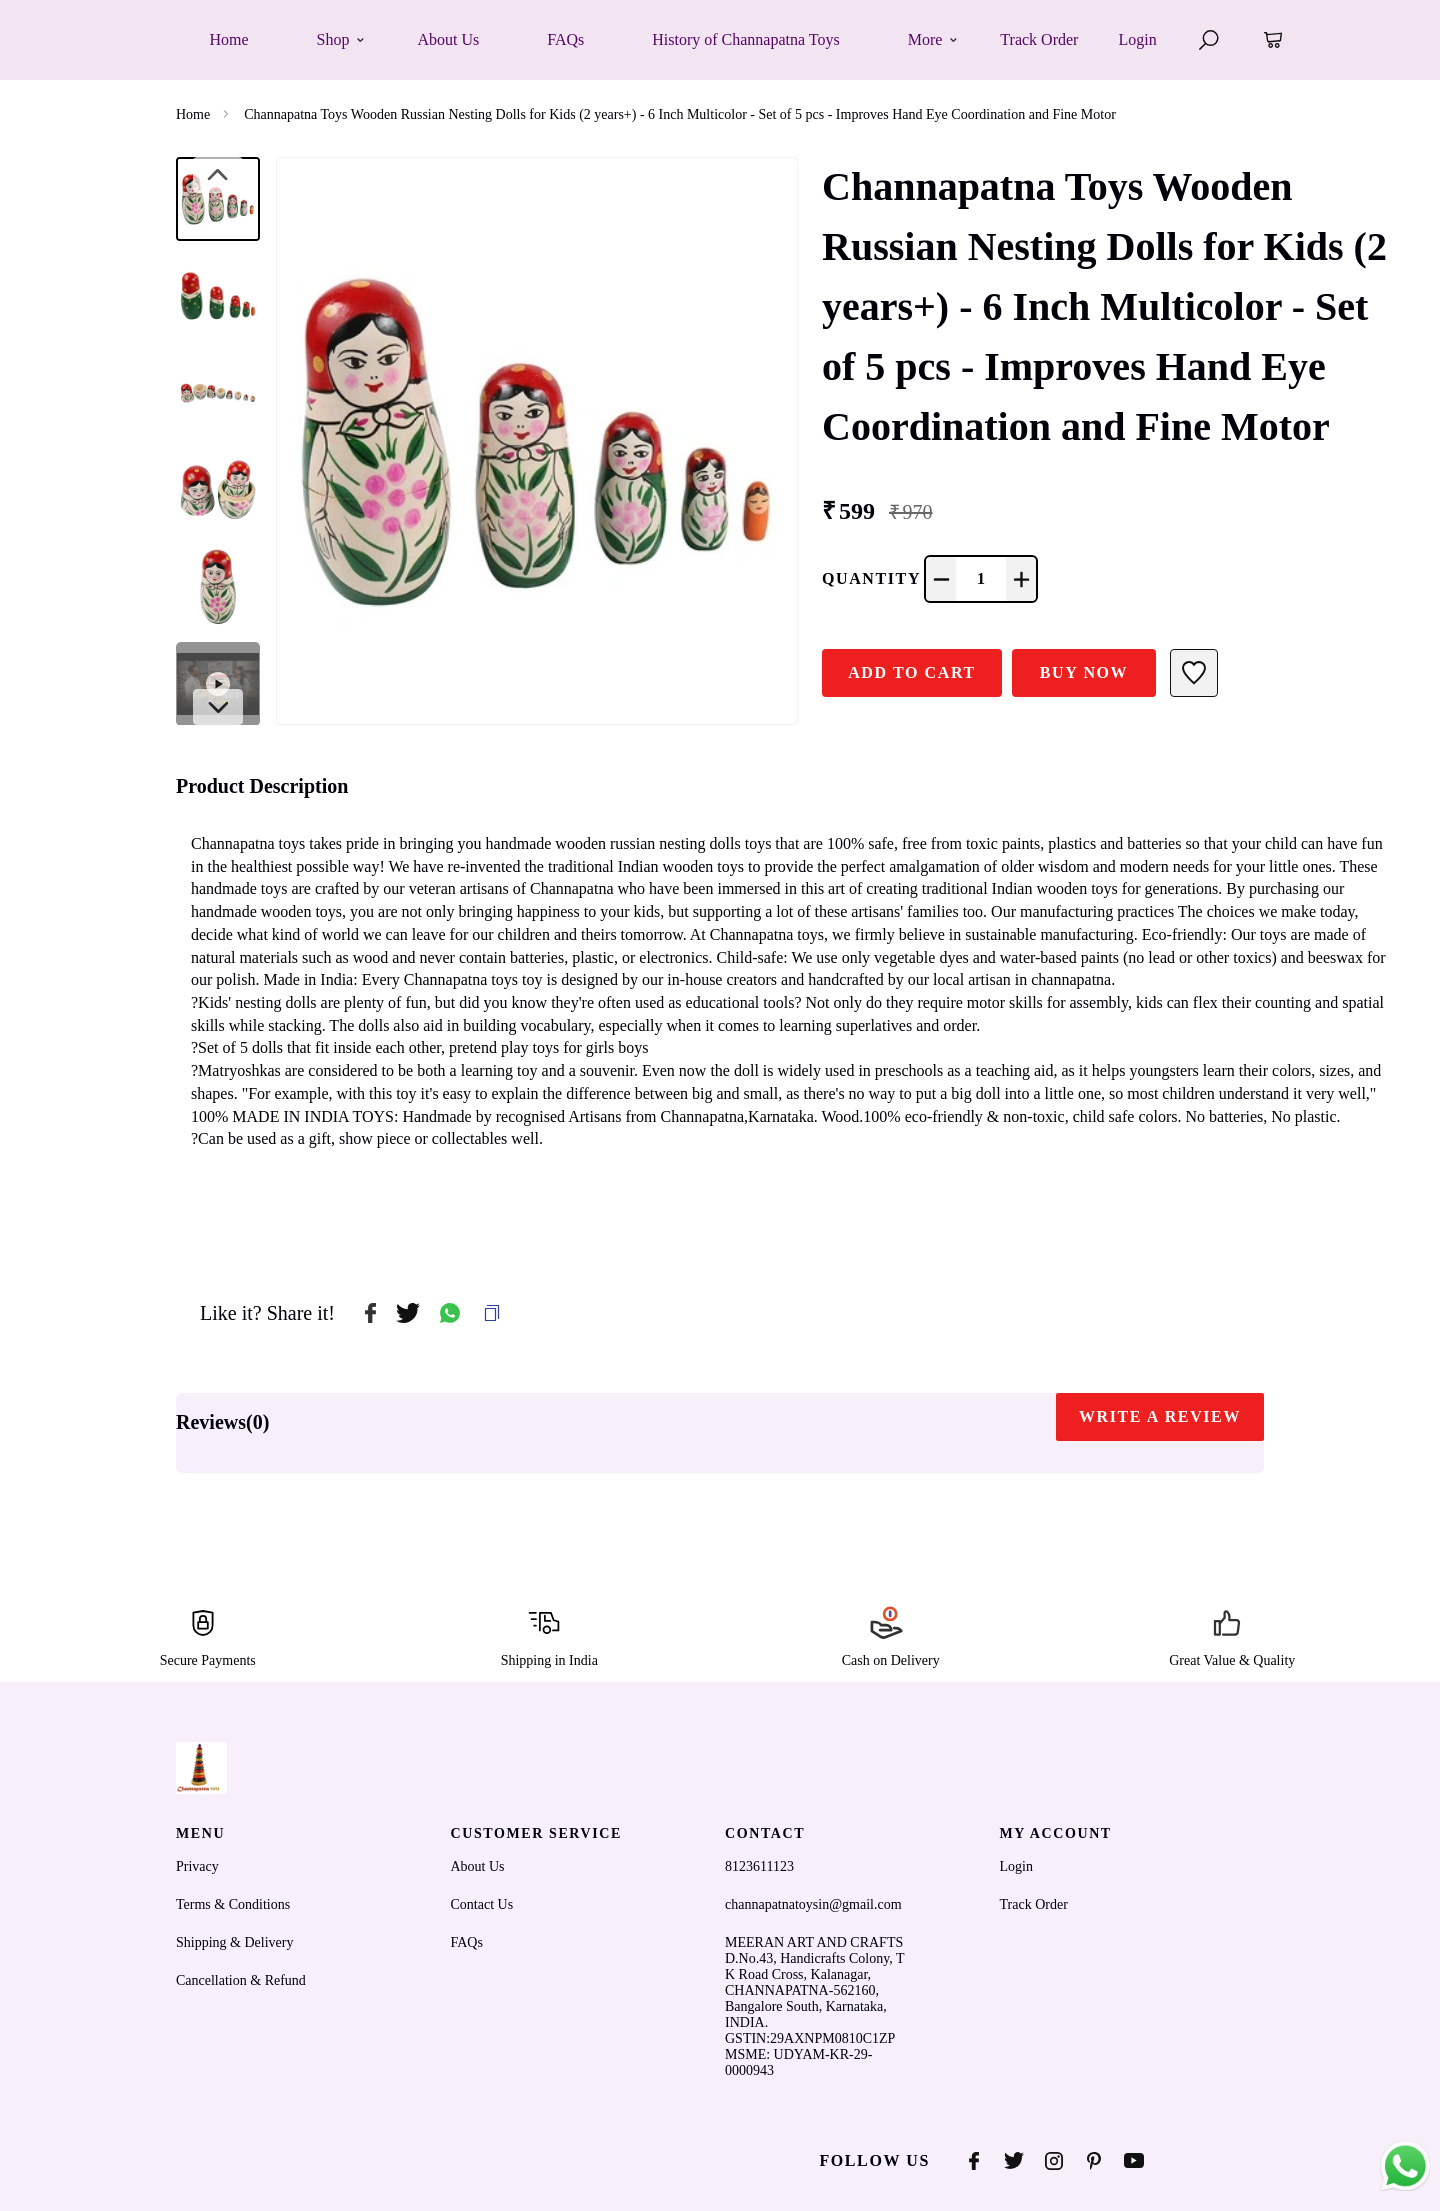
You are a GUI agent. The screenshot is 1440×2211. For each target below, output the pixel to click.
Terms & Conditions (233, 1904)
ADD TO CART (912, 672)
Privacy (197, 1866)
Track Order (1039, 39)
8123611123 (759, 1866)
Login (1137, 39)
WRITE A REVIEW (1160, 1416)
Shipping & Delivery (234, 1942)
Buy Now (1084, 672)
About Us (478, 1866)
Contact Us (482, 1904)
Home (193, 114)
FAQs (467, 1942)
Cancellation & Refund (241, 1980)
